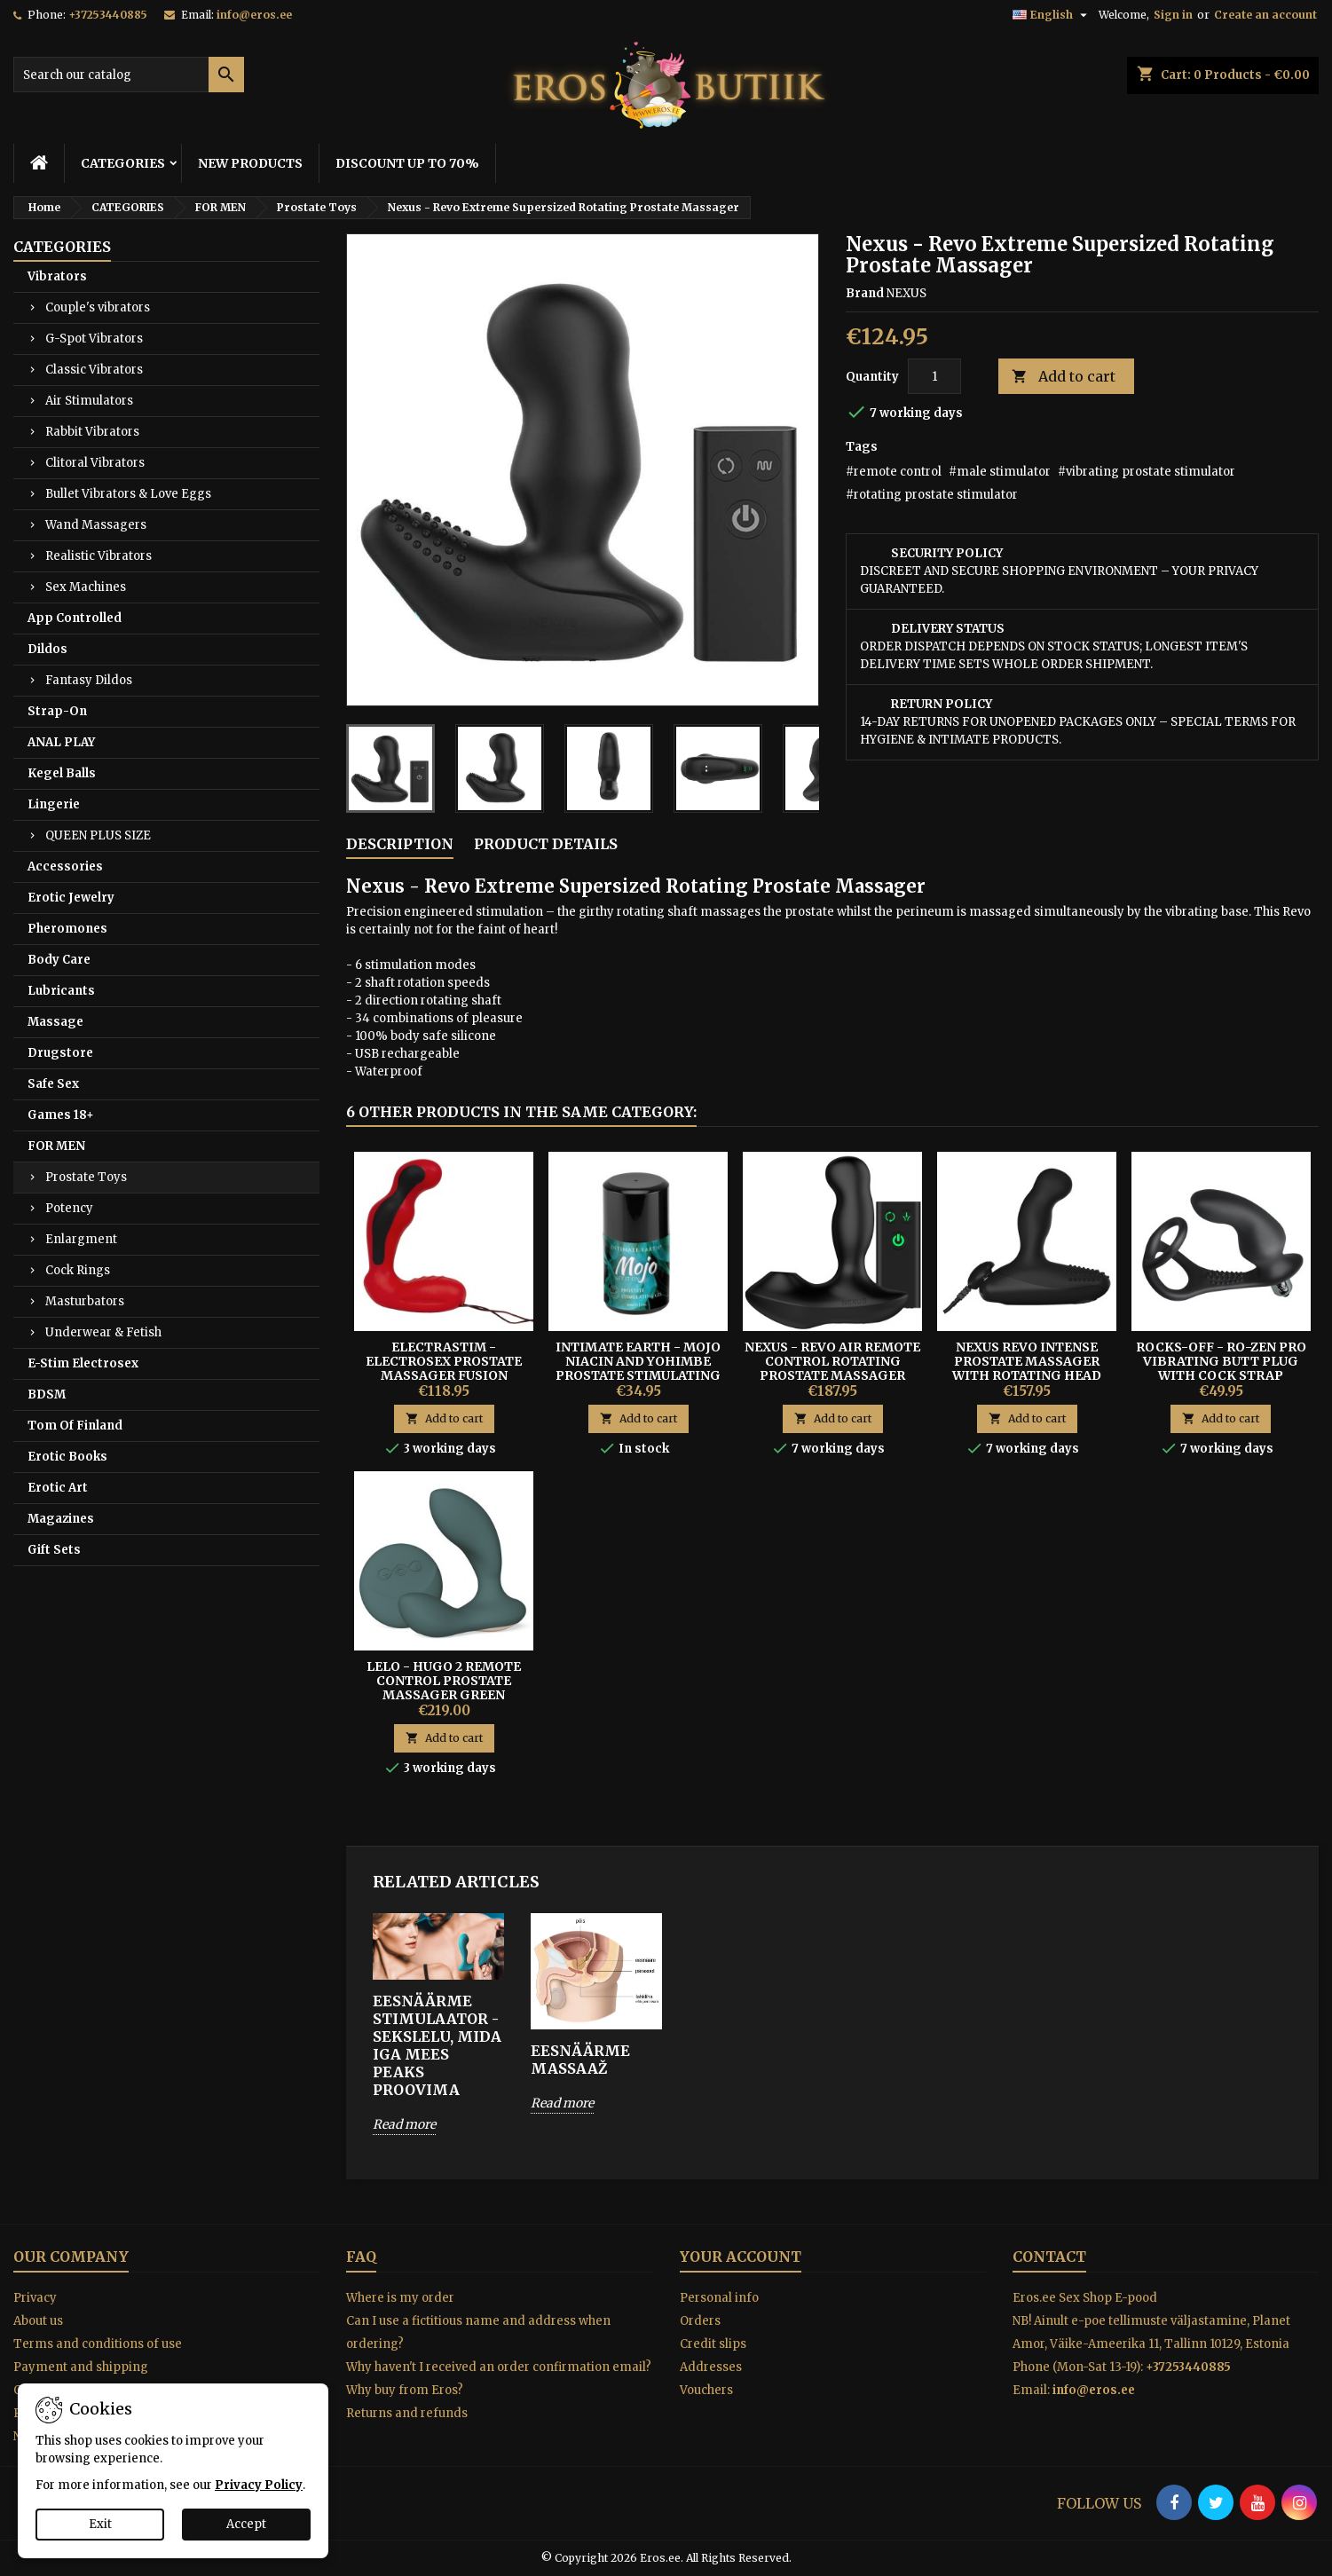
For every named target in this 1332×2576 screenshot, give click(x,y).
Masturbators (84, 1301)
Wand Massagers (95, 524)
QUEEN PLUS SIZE (98, 835)
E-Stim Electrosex (83, 1363)
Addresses (711, 2367)
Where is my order (400, 2297)
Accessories (65, 866)
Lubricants (61, 990)
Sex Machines (85, 587)
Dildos (47, 649)
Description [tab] (399, 844)
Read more (404, 2124)
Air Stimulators (89, 400)
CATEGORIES (123, 163)
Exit (100, 2524)
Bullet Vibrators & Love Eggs (128, 493)
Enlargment (81, 1239)
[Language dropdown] (1052, 15)
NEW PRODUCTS (250, 163)
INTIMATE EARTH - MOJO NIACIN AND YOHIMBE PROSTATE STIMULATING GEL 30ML (638, 1368)
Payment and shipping (80, 2367)
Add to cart (1063, 376)
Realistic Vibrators (98, 555)
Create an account (1265, 14)
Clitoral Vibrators (95, 462)
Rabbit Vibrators (92, 431)
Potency (69, 1208)
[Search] (128, 74)
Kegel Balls (62, 773)
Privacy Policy (259, 2485)
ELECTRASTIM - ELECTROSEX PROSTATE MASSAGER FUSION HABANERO (444, 1368)
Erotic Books (67, 1456)
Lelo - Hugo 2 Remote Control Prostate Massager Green (443, 1680)
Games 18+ (61, 1115)
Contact (1049, 2256)
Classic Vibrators (94, 369)
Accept (246, 2524)
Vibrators (57, 276)
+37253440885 (107, 14)
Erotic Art (58, 1487)
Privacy (35, 2297)
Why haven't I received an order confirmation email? (498, 2367)
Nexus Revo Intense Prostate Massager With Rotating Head (1026, 1361)
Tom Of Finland (75, 1425)
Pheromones (67, 928)
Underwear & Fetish (103, 1332)
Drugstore (60, 1052)
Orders (700, 2320)
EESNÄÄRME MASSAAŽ (580, 2059)
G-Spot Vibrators (94, 338)
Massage (55, 1021)
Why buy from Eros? (404, 2390)
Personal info (719, 2297)
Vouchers (706, 2390)
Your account (740, 2256)
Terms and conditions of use (97, 2343)
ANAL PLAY (61, 742)
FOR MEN (56, 1146)
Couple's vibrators (97, 307)
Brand (865, 293)
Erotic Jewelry (71, 897)
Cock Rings (77, 1270)
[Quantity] (934, 376)
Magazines (61, 1518)
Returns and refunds (407, 2413)
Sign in (1173, 14)
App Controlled (75, 618)
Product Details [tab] (546, 844)
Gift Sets (54, 1549)
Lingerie (54, 804)
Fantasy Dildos (88, 680)
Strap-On (57, 711)
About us (38, 2320)
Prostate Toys (86, 1177)
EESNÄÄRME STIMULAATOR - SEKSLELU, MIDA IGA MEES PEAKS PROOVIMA (437, 2045)
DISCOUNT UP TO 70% (407, 163)
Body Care (59, 959)
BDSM (47, 1394)
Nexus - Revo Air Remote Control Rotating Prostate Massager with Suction (832, 1368)
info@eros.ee (254, 14)
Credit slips (713, 2343)
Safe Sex (53, 1083)
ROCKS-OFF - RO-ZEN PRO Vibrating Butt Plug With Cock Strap (1221, 1361)
